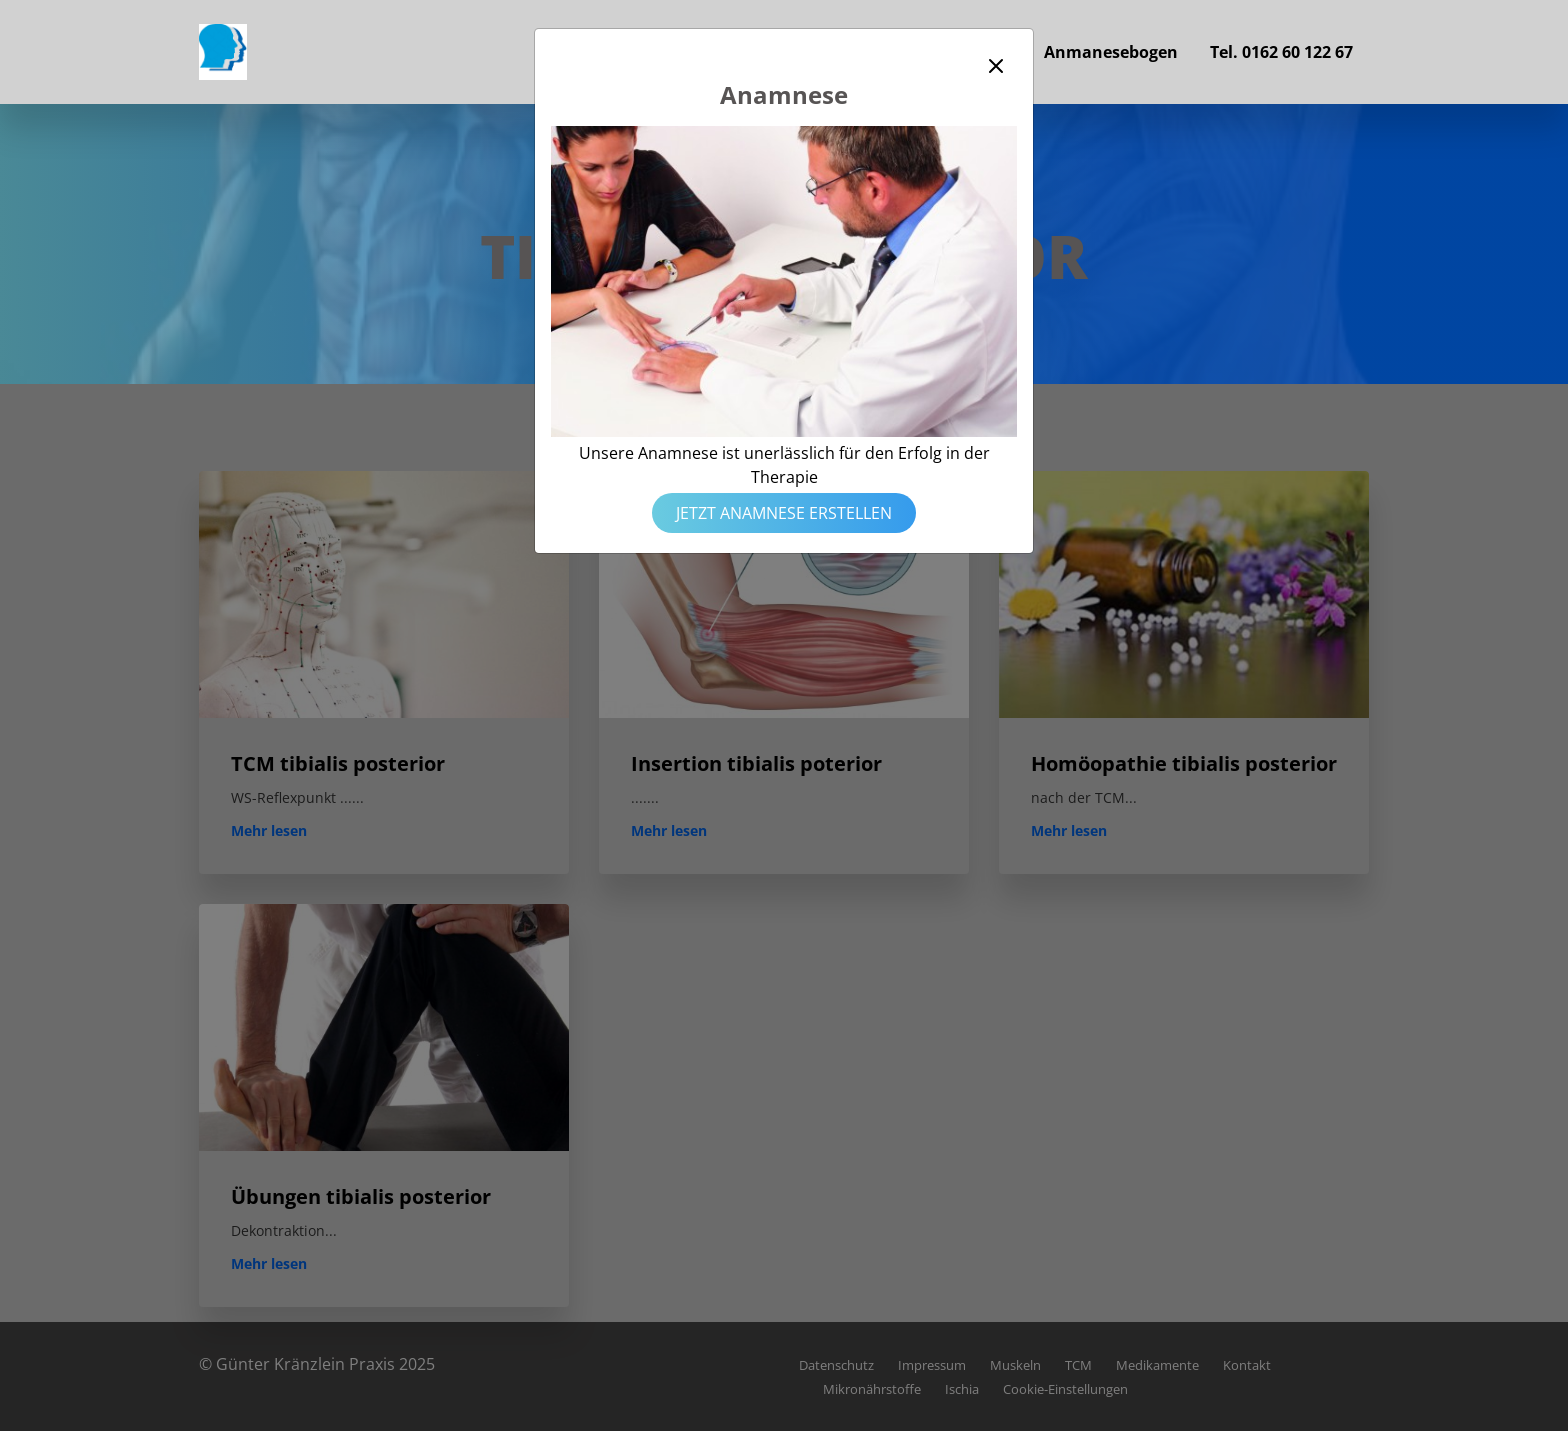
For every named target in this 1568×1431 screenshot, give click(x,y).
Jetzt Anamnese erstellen (784, 513)
